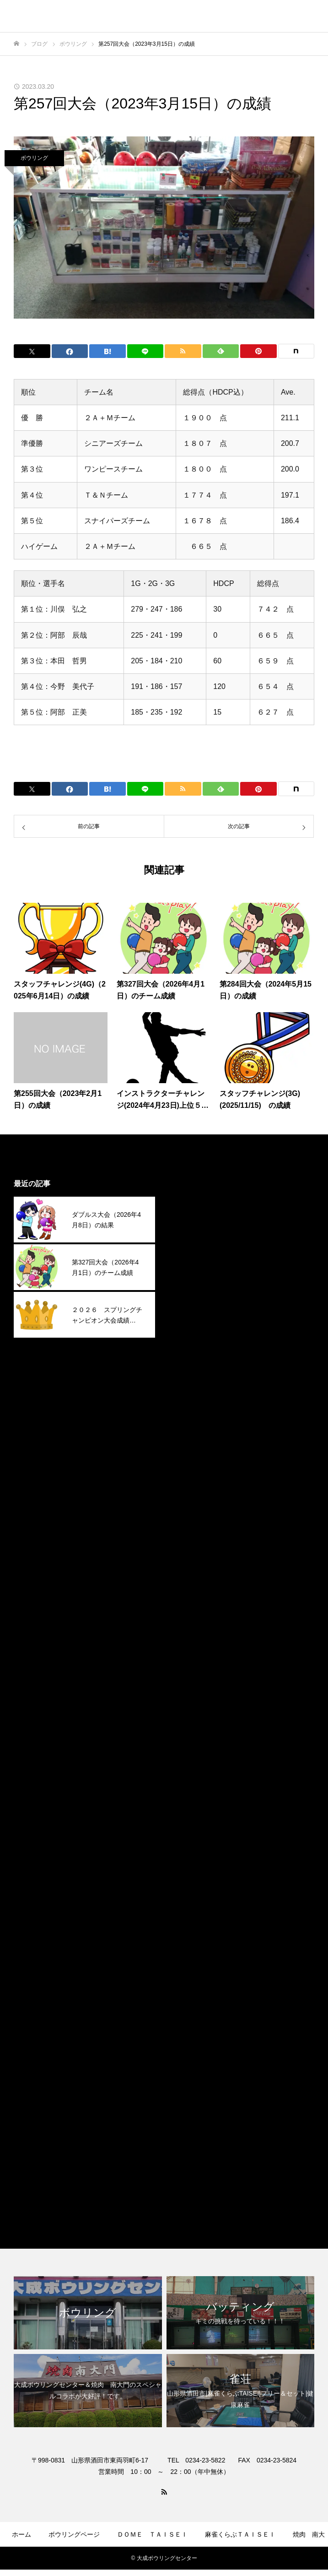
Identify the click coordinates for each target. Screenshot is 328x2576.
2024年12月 (192, 1537)
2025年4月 (191, 1453)
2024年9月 (191, 1600)
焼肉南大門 (191, 2169)
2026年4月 (191, 1200)
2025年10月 (192, 1326)
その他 (184, 2127)
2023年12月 (192, 1790)
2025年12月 (192, 1284)
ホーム (21, 2534)
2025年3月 (191, 1474)
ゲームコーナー (115, 2561)
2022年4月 (191, 2084)
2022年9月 (191, 2063)
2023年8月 (191, 1874)
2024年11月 (192, 1558)
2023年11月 (192, 1811)
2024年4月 (191, 1705)
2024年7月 (191, 1642)
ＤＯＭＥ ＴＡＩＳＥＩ (152, 2534)
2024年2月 (191, 1748)
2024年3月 (191, 1726)
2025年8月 (191, 1368)
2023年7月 (191, 1895)
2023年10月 (192, 1832)
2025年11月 (192, 1305)
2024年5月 (191, 1684)
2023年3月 (191, 1979)
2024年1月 (191, 1769)
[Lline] (145, 351)
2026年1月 (191, 1263)
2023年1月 (191, 2021)
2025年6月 (191, 1411)
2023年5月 (191, 1937)
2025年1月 (191, 1516)
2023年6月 (191, 1916)
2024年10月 (192, 1579)
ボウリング (34, 158)
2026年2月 (191, 1242)
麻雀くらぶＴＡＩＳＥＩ (213, 2190)
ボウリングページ (74, 2534)
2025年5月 (191, 1432)
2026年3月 (191, 1221)
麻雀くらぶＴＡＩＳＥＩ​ (240, 2534)
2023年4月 (191, 1958)
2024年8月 (191, 1621)
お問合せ (237, 2561)
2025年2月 (191, 1495)
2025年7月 (191, 1390)
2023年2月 (191, 2000)
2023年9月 (191, 1853)
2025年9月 (191, 1347)
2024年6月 (191, 1663)
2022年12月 (192, 2042)
